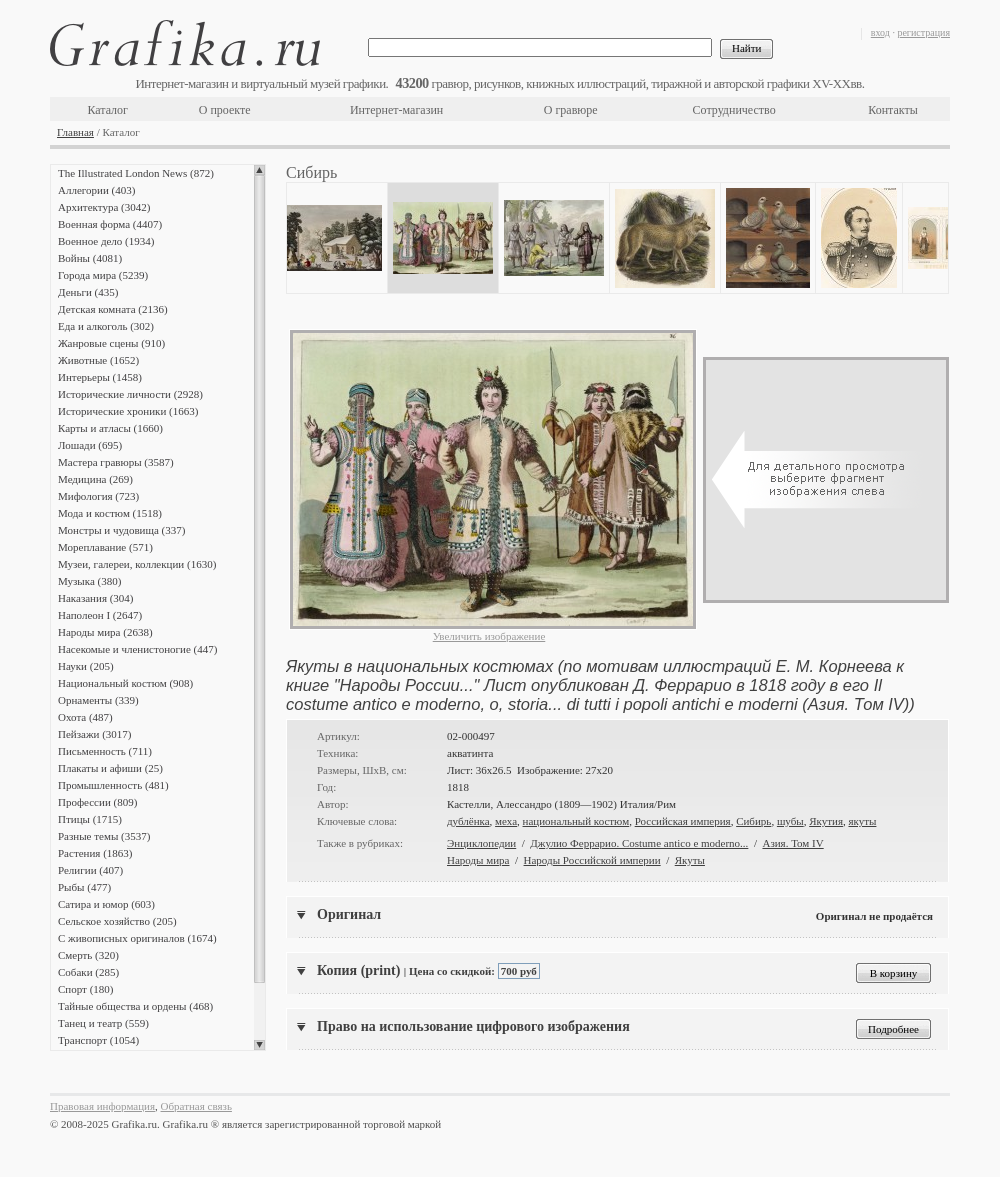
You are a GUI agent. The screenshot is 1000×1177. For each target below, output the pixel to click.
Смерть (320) (88, 955)
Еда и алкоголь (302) (106, 326)
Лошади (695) (90, 445)
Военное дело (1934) (106, 241)
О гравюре (571, 110)
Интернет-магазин (396, 110)
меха (506, 821)
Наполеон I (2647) (100, 615)
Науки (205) (86, 666)
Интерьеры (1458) (100, 377)
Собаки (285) (88, 972)
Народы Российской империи (592, 860)
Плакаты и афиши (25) (110, 768)
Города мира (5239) (103, 275)
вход (880, 32)
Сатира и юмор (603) (106, 904)
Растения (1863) (95, 853)
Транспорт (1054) (98, 1040)
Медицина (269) (95, 479)
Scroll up (259, 170)
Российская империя (683, 821)
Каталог (107, 110)
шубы (790, 821)
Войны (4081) (90, 258)
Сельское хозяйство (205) (117, 921)
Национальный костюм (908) (125, 683)
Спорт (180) (85, 989)
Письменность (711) (105, 751)
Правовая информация (102, 1106)
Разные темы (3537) (104, 836)
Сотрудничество (734, 110)
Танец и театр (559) (103, 1023)
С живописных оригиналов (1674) (137, 938)
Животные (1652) (98, 360)
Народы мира (478, 860)
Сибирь (753, 821)
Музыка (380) (89, 581)
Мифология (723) (98, 496)
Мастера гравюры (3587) (116, 462)
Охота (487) (85, 717)
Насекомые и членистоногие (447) (137, 649)
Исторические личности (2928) (130, 394)
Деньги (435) (88, 292)
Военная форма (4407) (110, 224)
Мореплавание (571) (105, 547)
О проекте (225, 110)
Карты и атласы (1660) (110, 428)
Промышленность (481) (113, 785)
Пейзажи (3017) (95, 734)
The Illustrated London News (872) (136, 173)
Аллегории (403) (96, 190)
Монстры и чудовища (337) (121, 530)
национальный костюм (576, 821)
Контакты (893, 110)
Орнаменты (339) (98, 700)
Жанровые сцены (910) (111, 343)
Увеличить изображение (489, 636)
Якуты (690, 860)
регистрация (923, 32)
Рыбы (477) (84, 887)
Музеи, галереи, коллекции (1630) (137, 564)
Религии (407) (90, 870)
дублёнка (468, 821)
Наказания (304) (96, 598)
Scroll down (259, 1045)
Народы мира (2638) (105, 632)
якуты (862, 821)
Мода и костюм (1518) (110, 513)
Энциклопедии (481, 843)
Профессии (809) (97, 802)
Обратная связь (196, 1106)
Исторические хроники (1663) (128, 411)
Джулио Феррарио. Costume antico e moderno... (639, 843)
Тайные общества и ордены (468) (135, 1006)
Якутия (826, 821)
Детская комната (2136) (113, 309)
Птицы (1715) (90, 819)
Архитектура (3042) (104, 207)
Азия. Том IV (792, 843)
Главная (75, 132)
